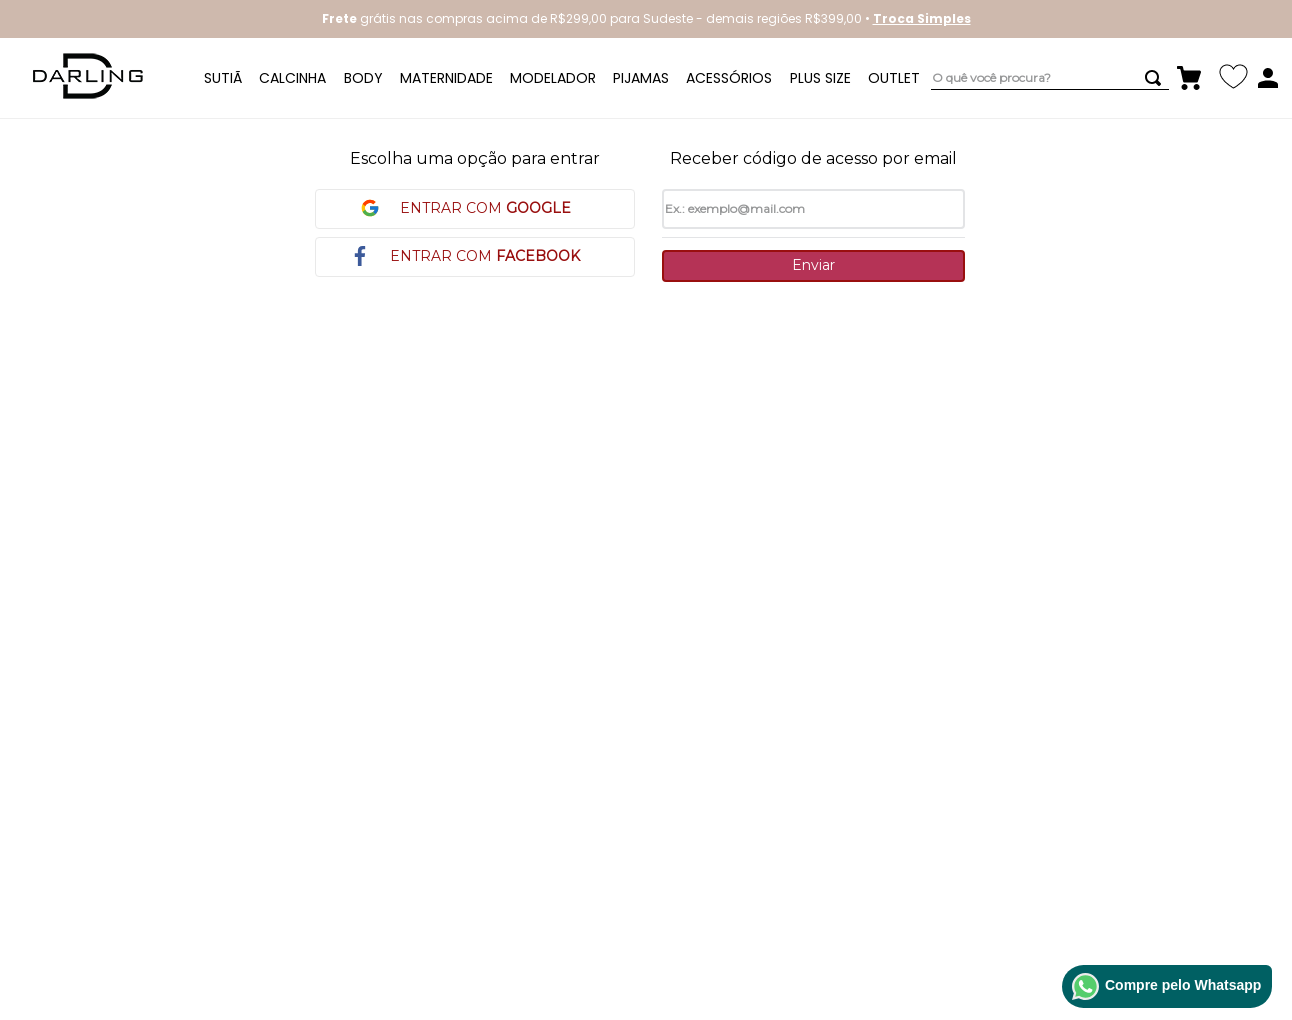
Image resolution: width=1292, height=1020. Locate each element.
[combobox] (1050, 78)
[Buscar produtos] (1157, 78)
